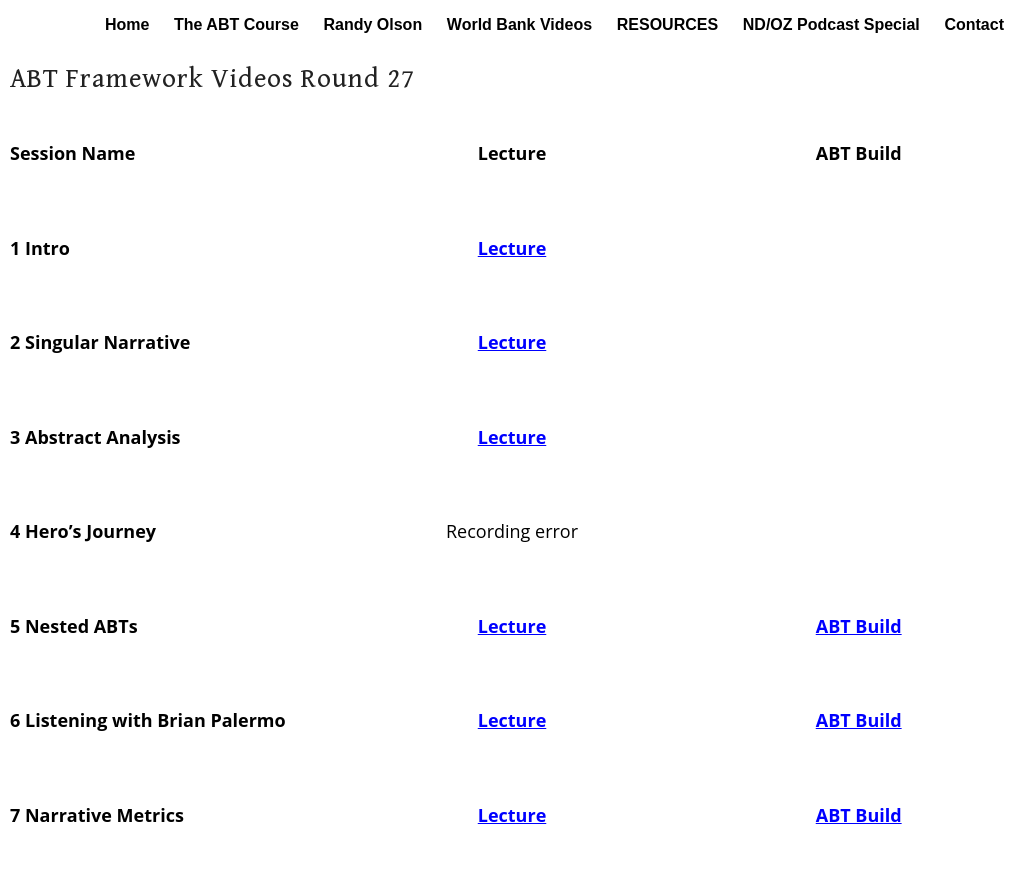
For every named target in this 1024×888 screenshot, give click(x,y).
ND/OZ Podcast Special (831, 24)
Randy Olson (372, 24)
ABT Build (859, 626)
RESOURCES (667, 24)
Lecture (512, 248)
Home (127, 24)
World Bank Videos (519, 24)
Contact (974, 24)
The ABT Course (236, 24)
